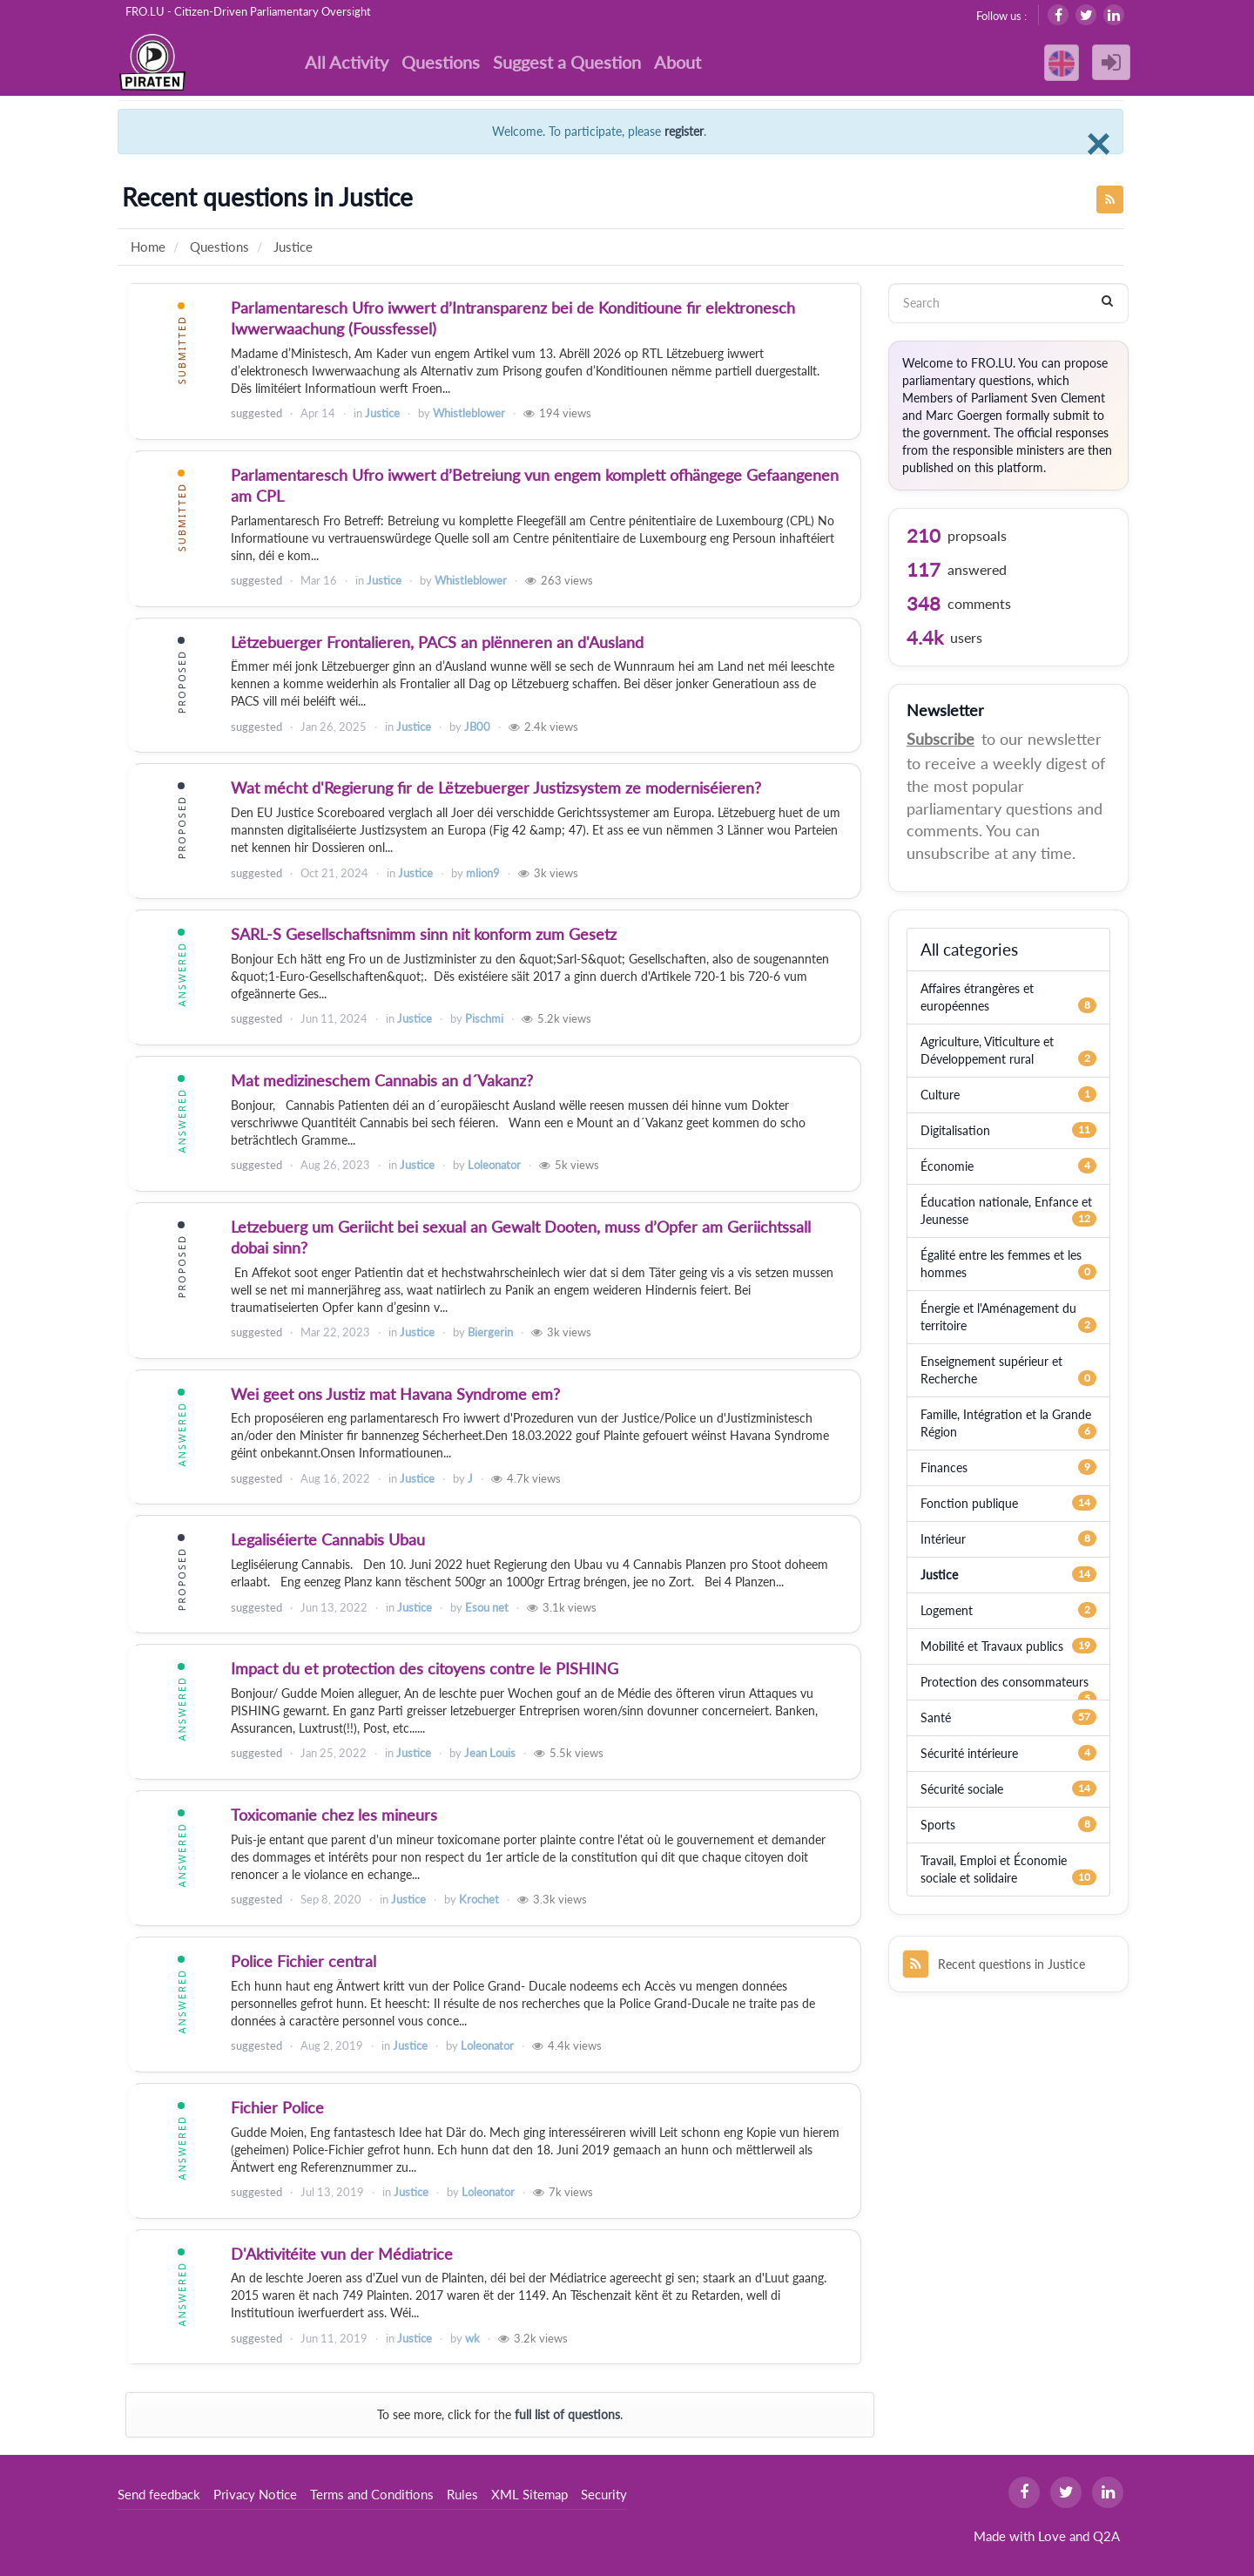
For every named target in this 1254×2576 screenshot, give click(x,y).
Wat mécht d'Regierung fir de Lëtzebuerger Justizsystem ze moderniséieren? (496, 787)
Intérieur (943, 1538)
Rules (462, 2494)
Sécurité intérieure (969, 1753)
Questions (440, 61)
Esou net (487, 1607)
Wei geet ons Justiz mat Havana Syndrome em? (395, 1393)
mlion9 (483, 873)
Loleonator (494, 1165)
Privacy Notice (255, 2494)
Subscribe (940, 738)
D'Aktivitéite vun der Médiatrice (342, 2253)
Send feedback (159, 2494)
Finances (943, 1467)
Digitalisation (955, 1130)
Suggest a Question (567, 61)
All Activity (346, 61)
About (677, 61)
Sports (937, 1824)
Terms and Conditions (372, 2494)
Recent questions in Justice (993, 1964)
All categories (969, 949)
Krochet (479, 1899)
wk (472, 2338)
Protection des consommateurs (1004, 1681)
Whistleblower (469, 413)
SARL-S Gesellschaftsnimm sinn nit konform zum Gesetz (424, 933)
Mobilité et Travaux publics (991, 1646)
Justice (382, 413)
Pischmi (484, 1018)
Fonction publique (969, 1503)
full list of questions (567, 2414)
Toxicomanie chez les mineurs (334, 1814)
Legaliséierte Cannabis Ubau (328, 1539)
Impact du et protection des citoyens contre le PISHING (424, 1668)
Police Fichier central (303, 1961)
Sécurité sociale (961, 1789)
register (684, 131)
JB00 (477, 727)
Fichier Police (277, 2107)
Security (604, 2494)
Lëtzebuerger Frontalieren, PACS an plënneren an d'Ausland (437, 642)
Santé (935, 1717)
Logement (946, 1610)
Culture (940, 1094)
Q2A (1106, 2536)
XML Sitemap (529, 2494)
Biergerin (490, 1332)
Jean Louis (490, 1753)
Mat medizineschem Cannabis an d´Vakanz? (382, 1080)
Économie (947, 1166)
